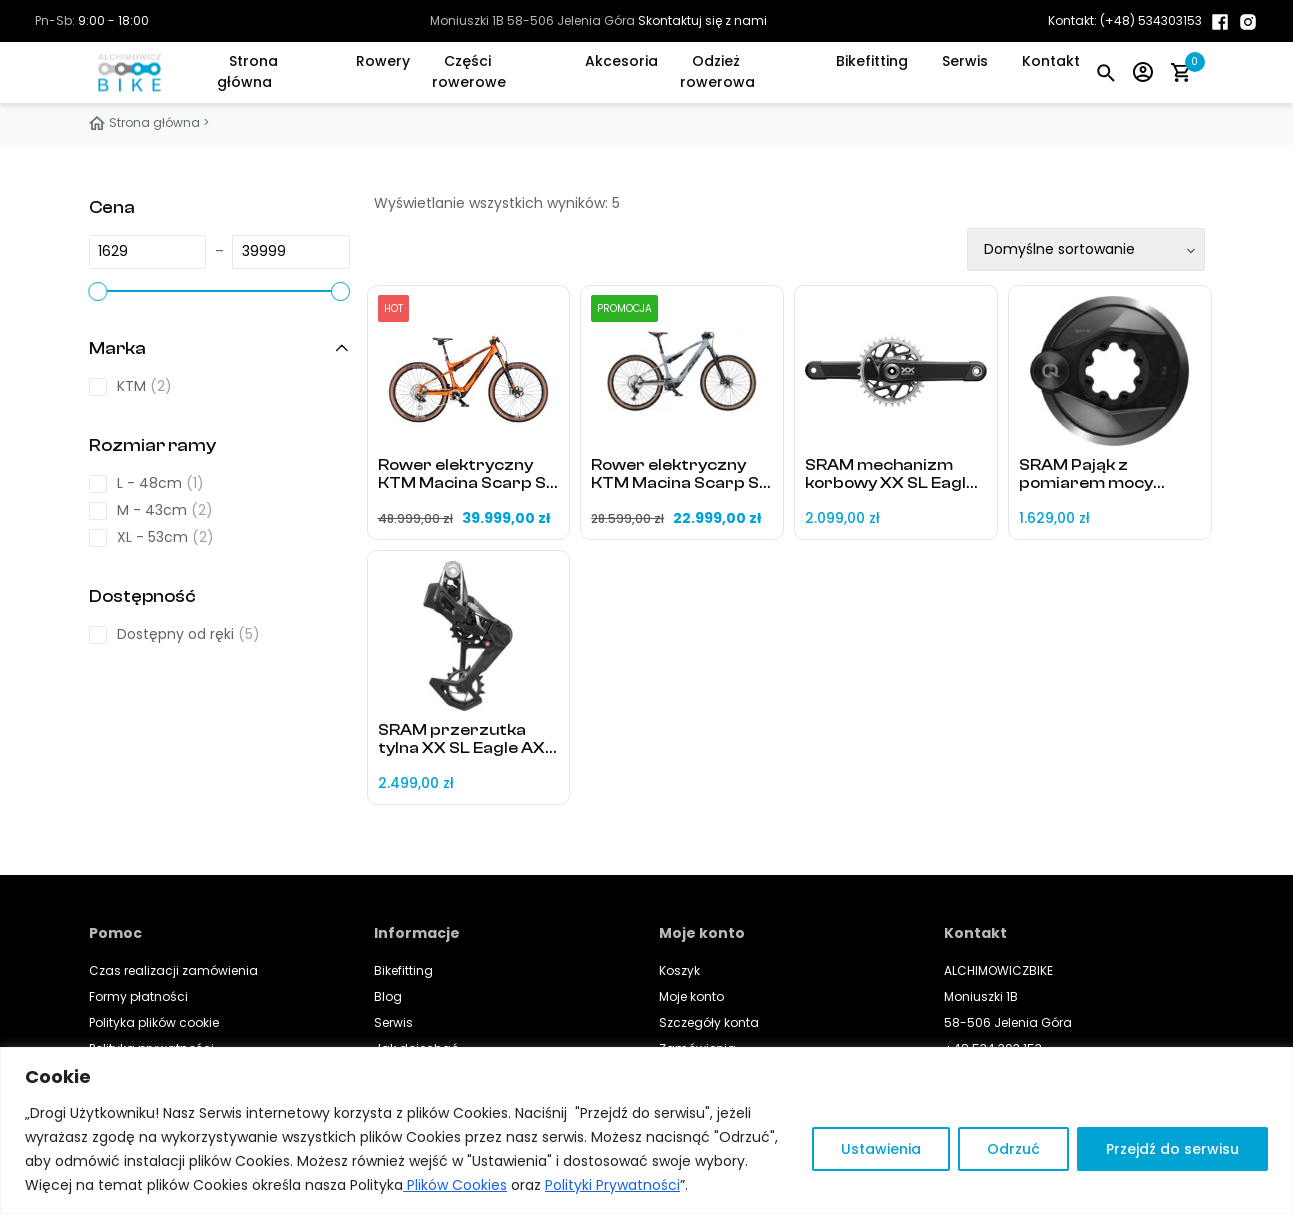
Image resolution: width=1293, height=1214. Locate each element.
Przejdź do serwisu (1172, 1149)
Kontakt (1051, 61)
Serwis (965, 61)
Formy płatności (138, 996)
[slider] (98, 291)
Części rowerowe (469, 71)
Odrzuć (1013, 1149)
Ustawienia (881, 1149)
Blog (388, 996)
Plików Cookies (455, 1185)
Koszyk (679, 970)
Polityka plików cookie (154, 1022)
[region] (646, 1130)
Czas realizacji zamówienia (173, 970)
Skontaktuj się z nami (702, 20)
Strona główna (247, 71)
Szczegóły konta (709, 1022)
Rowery (383, 61)
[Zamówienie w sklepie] (1086, 249)
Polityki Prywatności (612, 1185)
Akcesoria (621, 61)
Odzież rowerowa (717, 71)
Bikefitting (872, 61)
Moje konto (691, 996)
